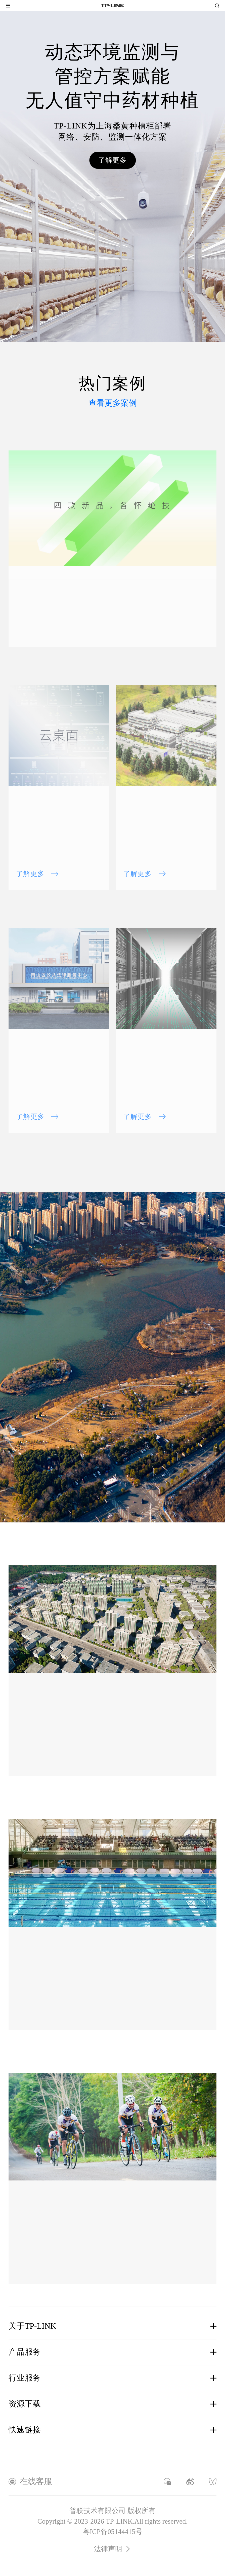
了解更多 (112, 160)
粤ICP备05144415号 (112, 2531)
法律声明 (112, 2549)
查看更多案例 (112, 402)
